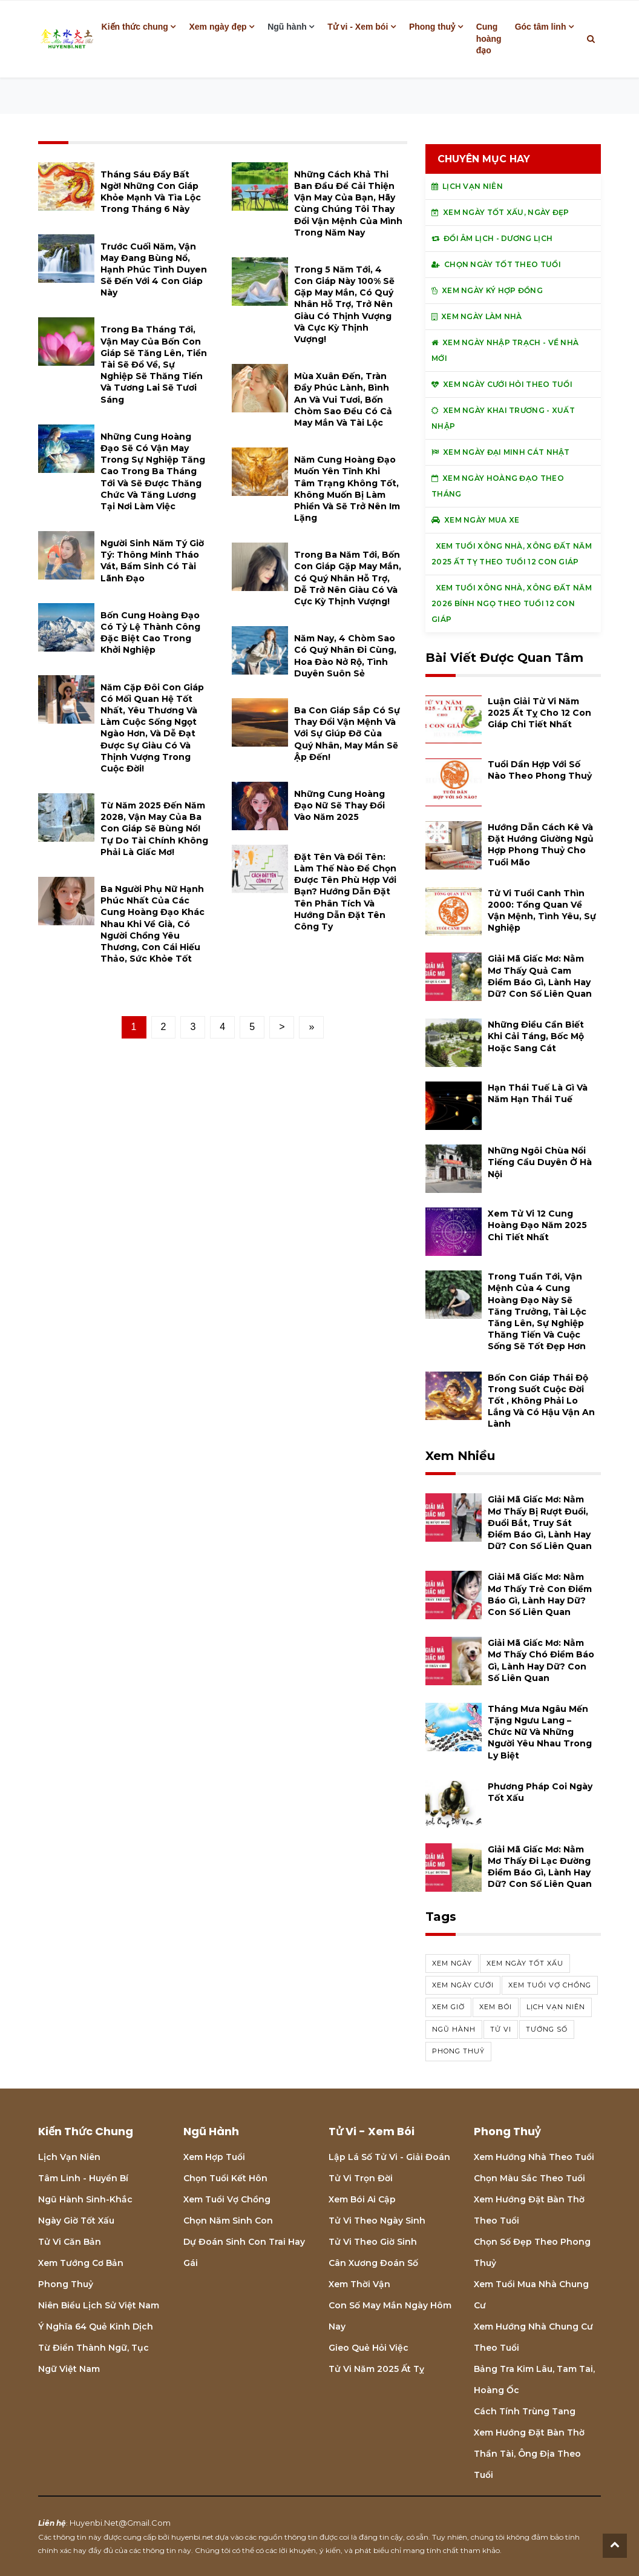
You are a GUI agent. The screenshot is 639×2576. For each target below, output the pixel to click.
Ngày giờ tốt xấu (76, 2220)
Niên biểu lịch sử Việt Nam (98, 2305)
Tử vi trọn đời (361, 2178)
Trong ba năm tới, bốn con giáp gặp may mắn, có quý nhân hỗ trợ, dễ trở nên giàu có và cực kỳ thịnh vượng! (347, 578)
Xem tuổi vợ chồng (226, 2199)
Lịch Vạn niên (69, 2157)
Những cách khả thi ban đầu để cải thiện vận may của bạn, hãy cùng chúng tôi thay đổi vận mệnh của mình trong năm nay (348, 203)
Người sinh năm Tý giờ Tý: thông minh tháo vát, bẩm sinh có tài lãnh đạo (152, 561)
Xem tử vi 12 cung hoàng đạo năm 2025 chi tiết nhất (537, 1225)
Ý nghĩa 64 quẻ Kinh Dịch (95, 2326)
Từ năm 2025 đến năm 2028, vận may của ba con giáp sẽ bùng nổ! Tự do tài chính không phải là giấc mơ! (154, 828)
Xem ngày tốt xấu (525, 1963)
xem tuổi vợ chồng (549, 1985)
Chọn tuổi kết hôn (225, 2178)
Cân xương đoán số (373, 2262)
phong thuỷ (458, 2051)
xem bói (495, 2007)
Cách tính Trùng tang (524, 2411)
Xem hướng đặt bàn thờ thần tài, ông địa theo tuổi (529, 2453)
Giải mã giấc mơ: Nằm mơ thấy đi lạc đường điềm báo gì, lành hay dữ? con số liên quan (540, 1867)
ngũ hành (454, 2029)
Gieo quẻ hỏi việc (368, 2347)
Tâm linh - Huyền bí (83, 2178)
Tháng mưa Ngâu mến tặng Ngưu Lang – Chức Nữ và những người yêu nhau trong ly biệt (540, 1732)
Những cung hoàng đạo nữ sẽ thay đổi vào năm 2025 (339, 805)
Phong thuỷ (432, 26)
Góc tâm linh (540, 26)
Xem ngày (452, 1963)
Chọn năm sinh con (228, 2220)
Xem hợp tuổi (214, 2157)
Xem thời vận (359, 2284)
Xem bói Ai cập (362, 2199)
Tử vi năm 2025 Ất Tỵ (376, 2368)
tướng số (547, 2029)
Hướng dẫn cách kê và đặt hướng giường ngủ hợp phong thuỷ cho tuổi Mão (541, 845)
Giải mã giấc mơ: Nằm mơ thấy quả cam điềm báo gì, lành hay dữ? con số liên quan (540, 976)
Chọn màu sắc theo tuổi (529, 2178)
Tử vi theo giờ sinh (373, 2241)
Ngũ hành (287, 26)
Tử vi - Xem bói (357, 26)
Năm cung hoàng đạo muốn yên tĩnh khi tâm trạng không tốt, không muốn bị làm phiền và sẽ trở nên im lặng (347, 488)
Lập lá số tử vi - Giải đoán (389, 2157)
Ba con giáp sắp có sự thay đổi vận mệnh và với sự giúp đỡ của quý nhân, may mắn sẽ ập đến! (347, 733)
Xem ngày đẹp (217, 26)
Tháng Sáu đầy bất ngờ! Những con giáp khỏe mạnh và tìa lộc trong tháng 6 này (150, 192)
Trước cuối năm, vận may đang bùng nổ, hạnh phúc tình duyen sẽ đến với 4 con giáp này (153, 270)
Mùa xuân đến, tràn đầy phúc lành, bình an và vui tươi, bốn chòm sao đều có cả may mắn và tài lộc (343, 399)
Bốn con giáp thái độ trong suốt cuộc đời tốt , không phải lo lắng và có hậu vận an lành (541, 1401)
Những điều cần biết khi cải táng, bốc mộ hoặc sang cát (536, 1036)
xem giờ (448, 2007)
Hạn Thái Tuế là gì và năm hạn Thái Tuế (538, 1093)
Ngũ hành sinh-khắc (85, 2199)
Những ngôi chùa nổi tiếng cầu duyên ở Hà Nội (540, 1162)
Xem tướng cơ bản (80, 2262)
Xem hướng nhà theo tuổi (534, 2157)
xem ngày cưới (463, 1985)
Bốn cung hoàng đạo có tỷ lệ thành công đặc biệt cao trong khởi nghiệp (150, 633)
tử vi (500, 2029)
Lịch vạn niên (555, 2007)
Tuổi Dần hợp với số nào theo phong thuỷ (540, 770)
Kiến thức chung (135, 26)
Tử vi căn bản (69, 2241)
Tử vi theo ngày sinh (377, 2220)
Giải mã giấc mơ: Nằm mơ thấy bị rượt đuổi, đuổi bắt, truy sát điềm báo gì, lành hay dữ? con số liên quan (540, 1522)
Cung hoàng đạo (489, 38)
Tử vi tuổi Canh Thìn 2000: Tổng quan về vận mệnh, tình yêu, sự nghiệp (542, 911)
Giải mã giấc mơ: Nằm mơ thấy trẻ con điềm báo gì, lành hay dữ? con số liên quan (540, 1594)
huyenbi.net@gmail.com (120, 2523)
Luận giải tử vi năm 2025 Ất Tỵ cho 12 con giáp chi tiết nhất (539, 713)
